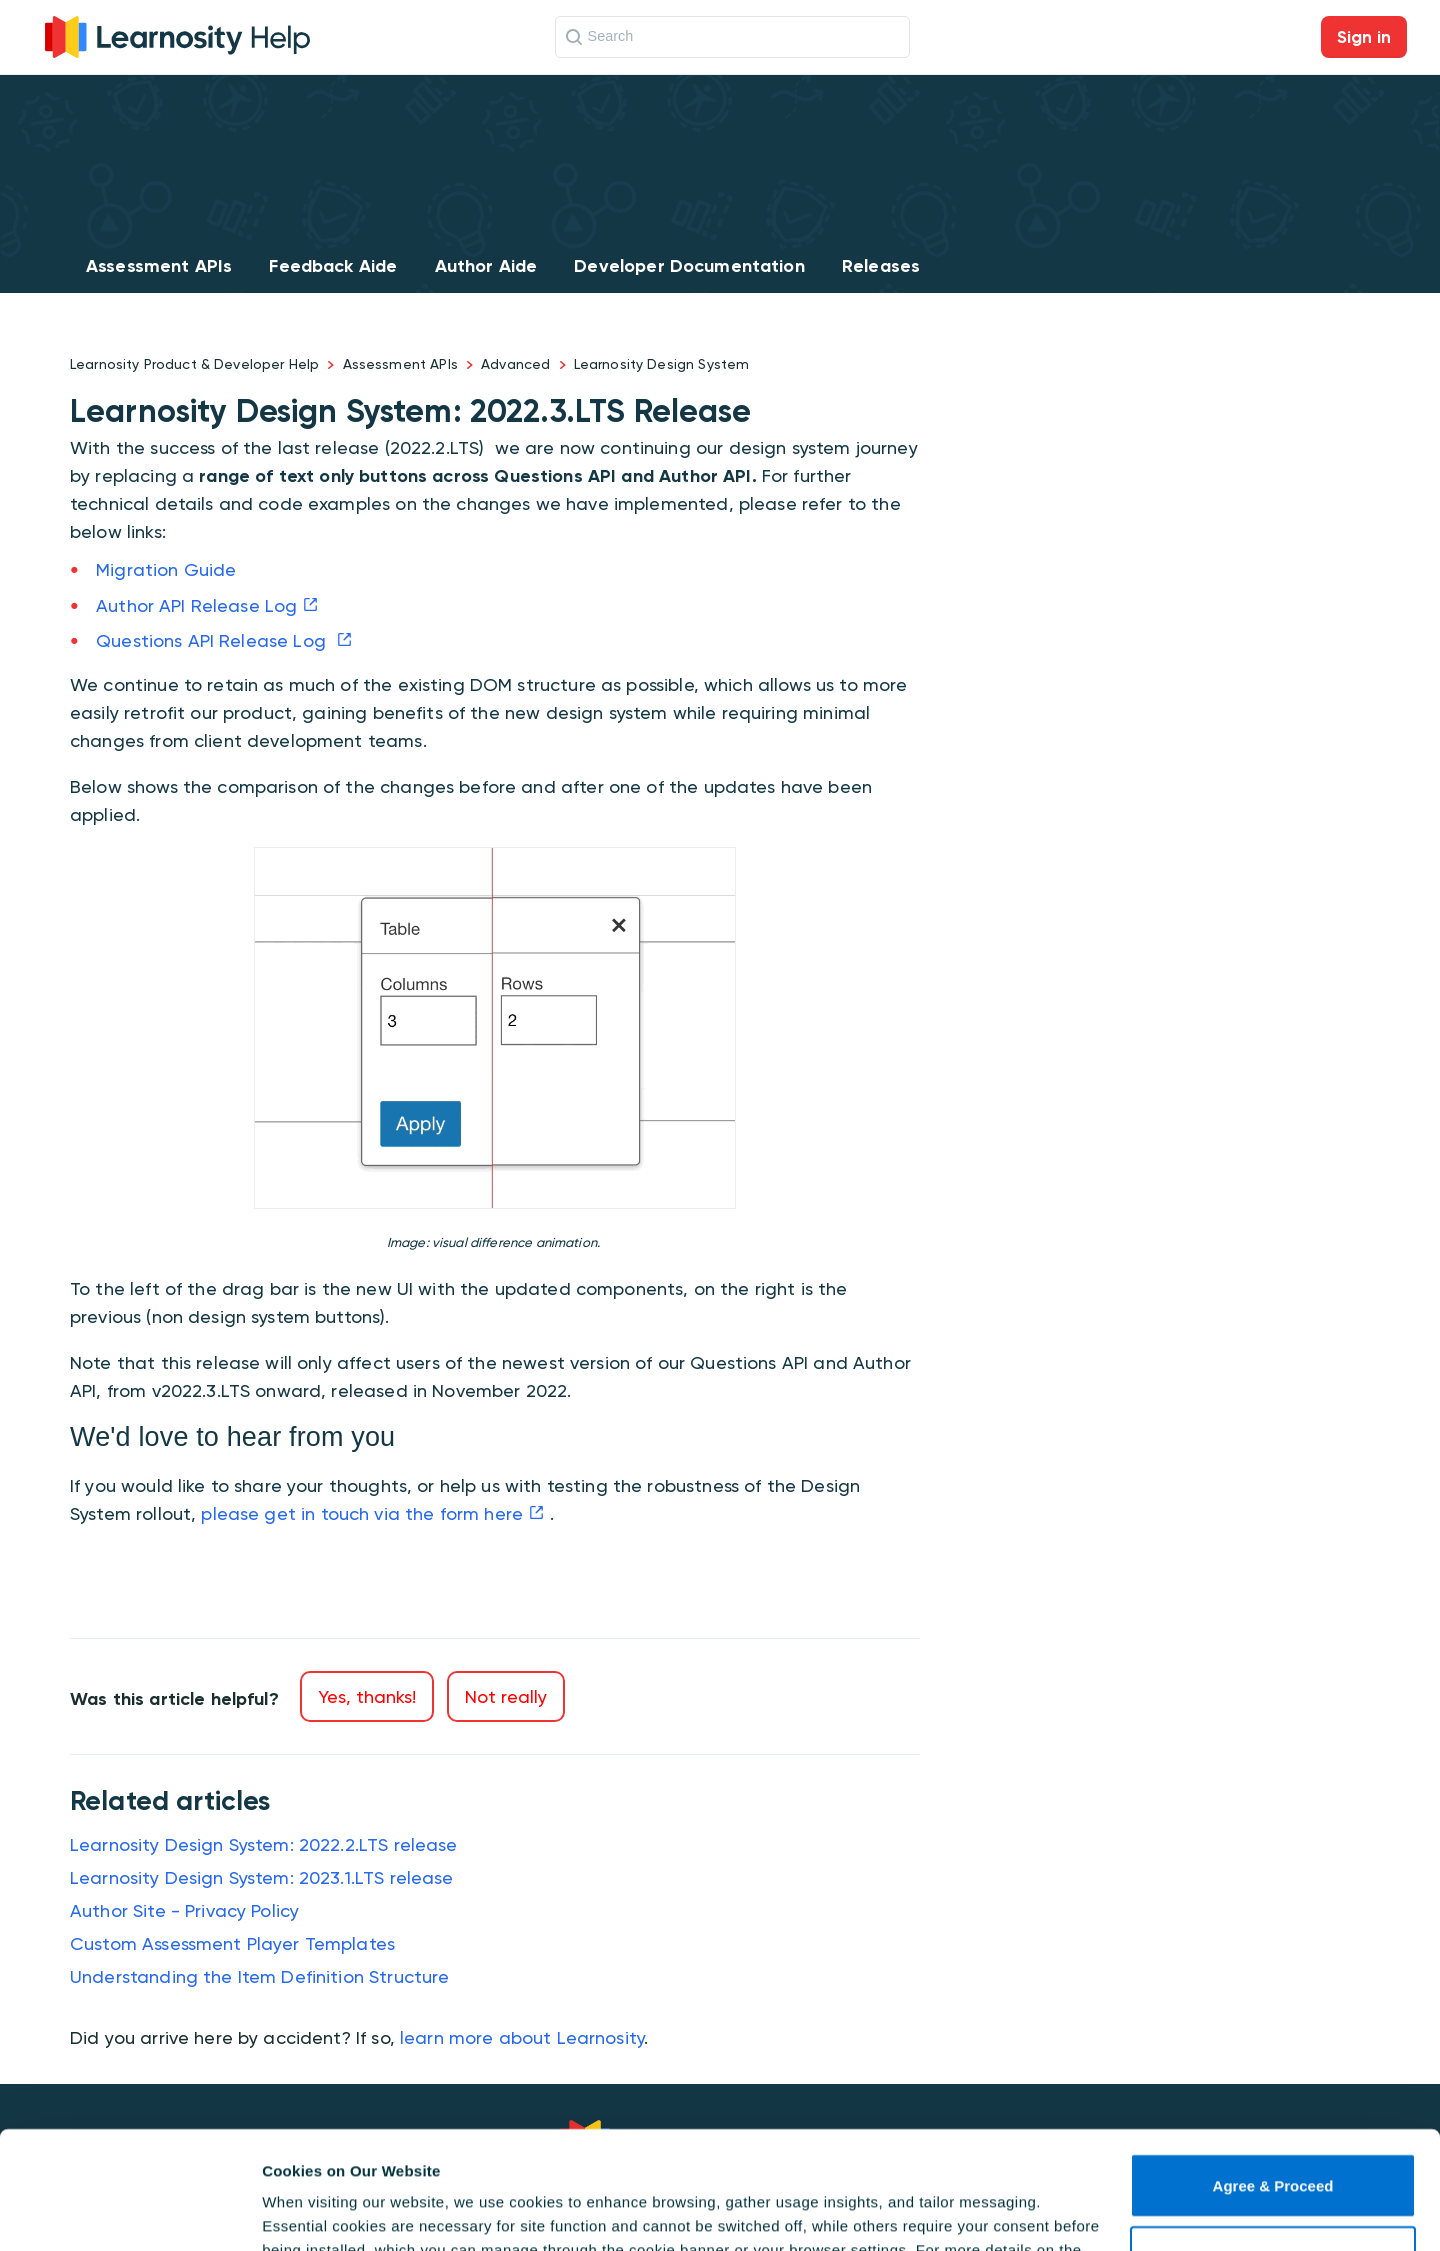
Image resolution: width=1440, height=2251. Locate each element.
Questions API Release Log (213, 640)
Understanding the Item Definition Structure (259, 1976)
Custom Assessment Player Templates (232, 1943)
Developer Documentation (689, 266)
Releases (881, 266)
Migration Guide (166, 569)
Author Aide (486, 266)
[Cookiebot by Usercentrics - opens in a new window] (129, 2212)
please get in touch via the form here (362, 1513)
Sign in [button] (1364, 37)
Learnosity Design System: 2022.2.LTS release (264, 1844)
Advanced (515, 364)
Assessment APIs (159, 266)
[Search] (732, 37)
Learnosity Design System (662, 364)
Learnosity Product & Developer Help (194, 364)
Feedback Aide (333, 266)
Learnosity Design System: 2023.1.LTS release (262, 1877)
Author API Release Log (196, 605)
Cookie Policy (491, 2156)
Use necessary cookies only (1273, 2140)
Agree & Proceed (1273, 2068)
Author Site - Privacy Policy (184, 1910)
